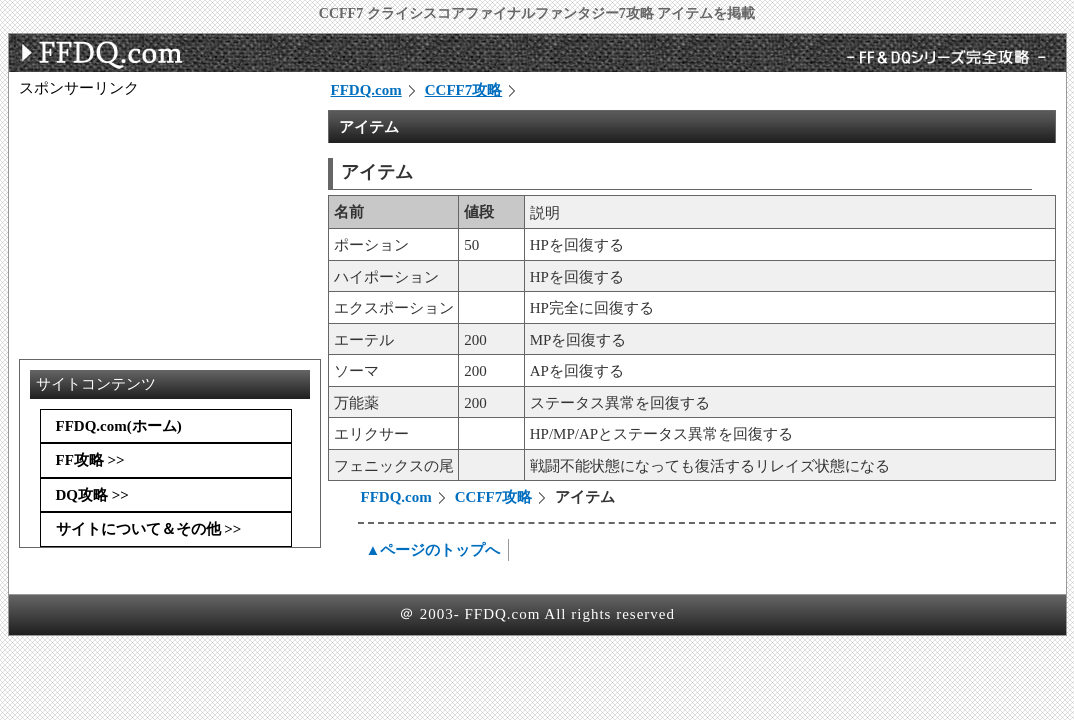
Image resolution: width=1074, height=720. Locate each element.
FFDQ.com (366, 90)
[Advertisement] (169, 223)
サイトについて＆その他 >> (149, 529)
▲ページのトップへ (433, 550)
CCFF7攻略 (464, 90)
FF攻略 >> (90, 460)
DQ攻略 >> (92, 495)
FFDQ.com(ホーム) (119, 426)
